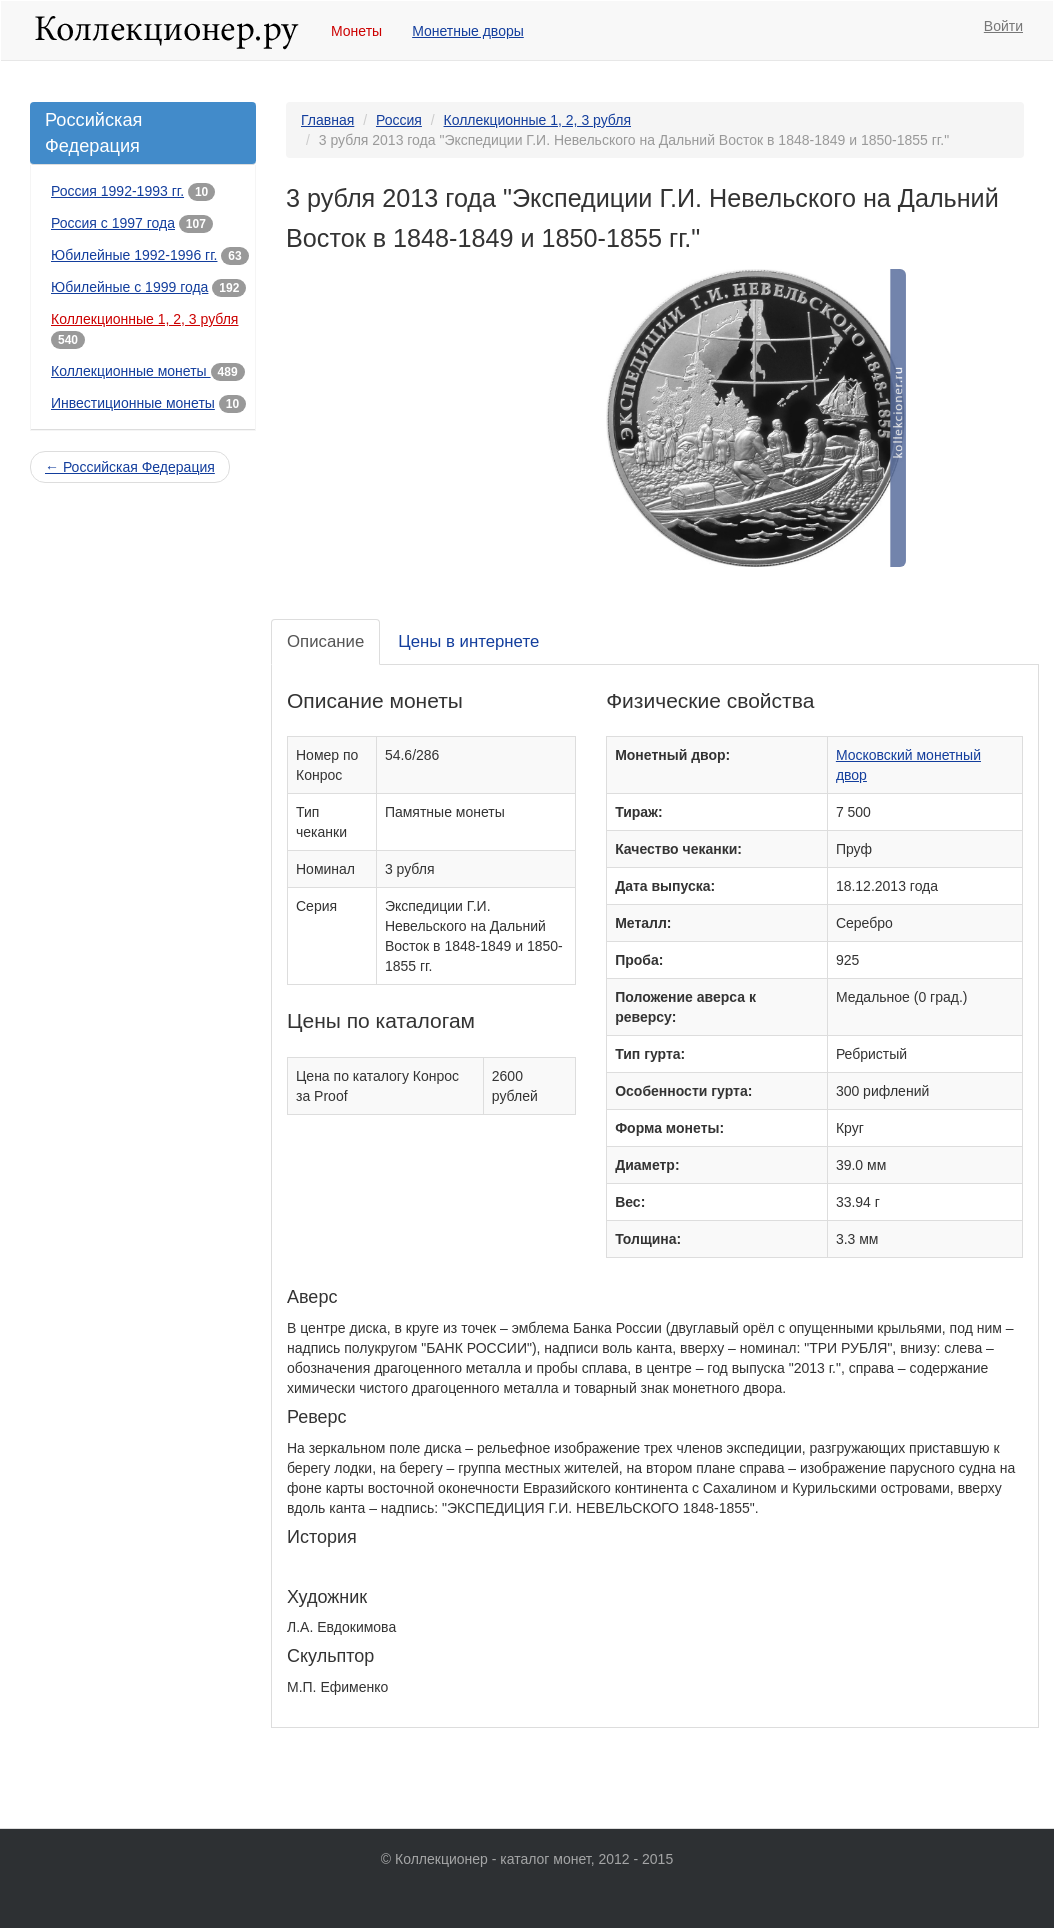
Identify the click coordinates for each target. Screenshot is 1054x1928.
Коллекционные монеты (131, 371)
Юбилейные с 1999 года (129, 287)
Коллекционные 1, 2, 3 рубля (144, 319)
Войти (1003, 26)
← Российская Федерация (130, 467)
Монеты (356, 31)
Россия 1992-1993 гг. (117, 191)
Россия (399, 120)
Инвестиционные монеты (133, 403)
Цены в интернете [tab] (468, 641)
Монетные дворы (468, 31)
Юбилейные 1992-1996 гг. (134, 255)
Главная (327, 120)
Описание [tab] (325, 641)
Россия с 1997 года (113, 223)
